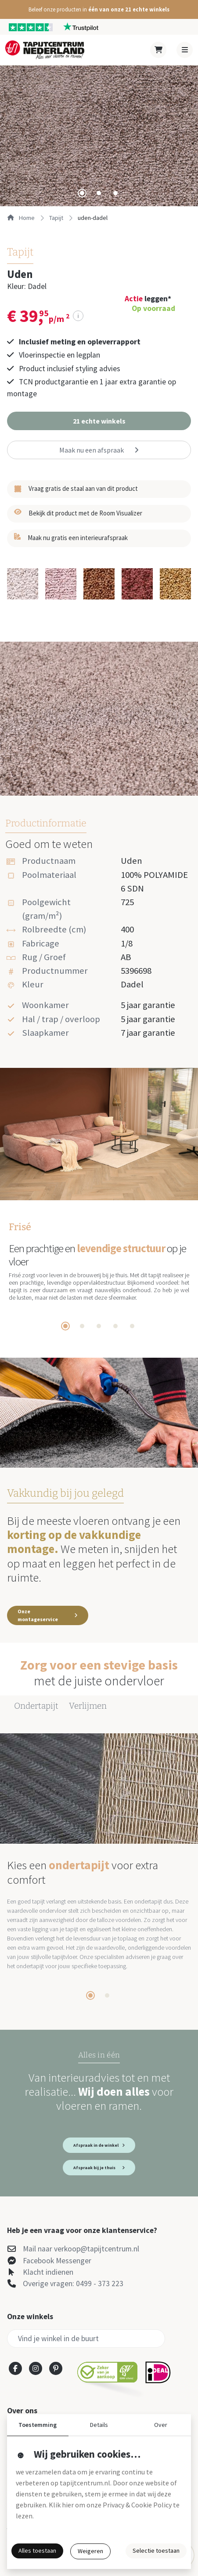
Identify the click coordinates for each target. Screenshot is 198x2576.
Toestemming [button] (37, 2425)
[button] (99, 9)
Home (21, 218)
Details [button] (99, 2425)
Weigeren (90, 2551)
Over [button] (160, 2425)
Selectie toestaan (156, 2550)
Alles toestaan (37, 2550)
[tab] (82, 193)
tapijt (56, 218)
